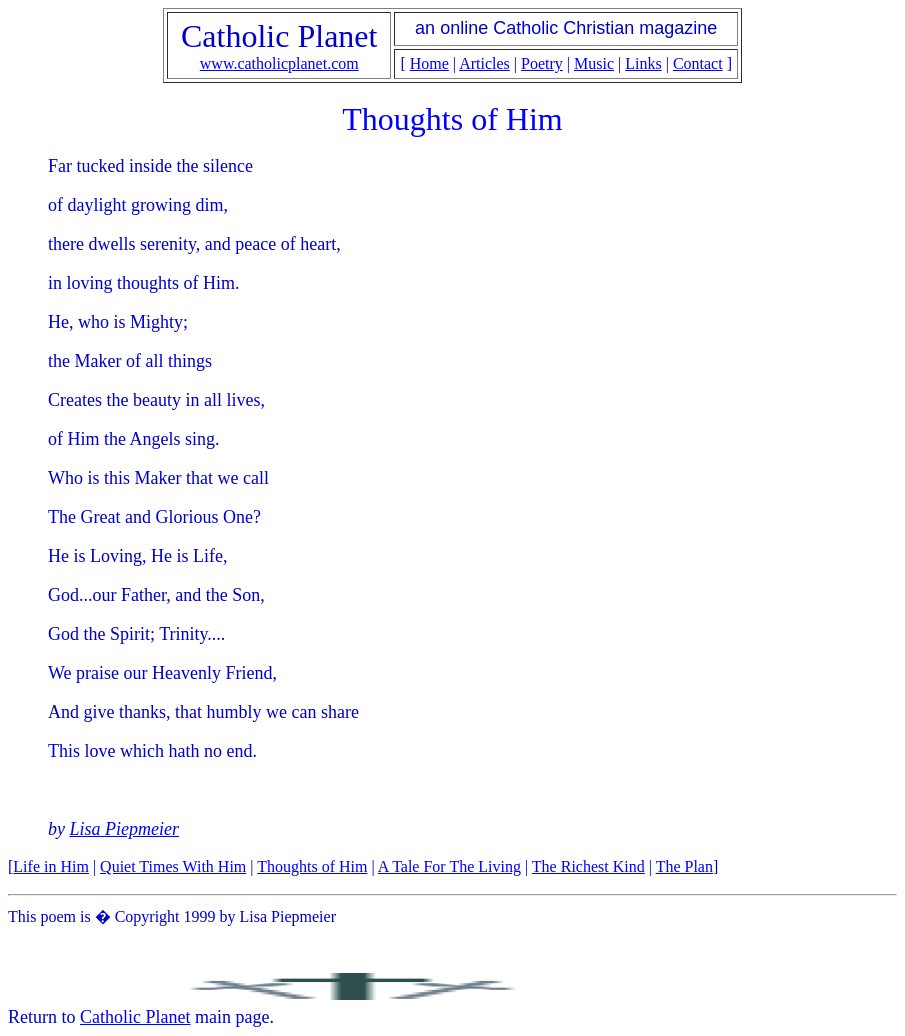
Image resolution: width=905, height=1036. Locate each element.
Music (594, 63)
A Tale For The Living (449, 866)
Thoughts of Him (312, 866)
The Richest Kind (588, 866)
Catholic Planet (135, 1017)
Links (643, 63)
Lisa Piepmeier (125, 829)
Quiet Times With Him (173, 866)
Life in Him (51, 866)
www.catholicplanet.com (279, 63)
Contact (698, 63)
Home (429, 63)
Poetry (542, 63)
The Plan (684, 866)
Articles (484, 63)
